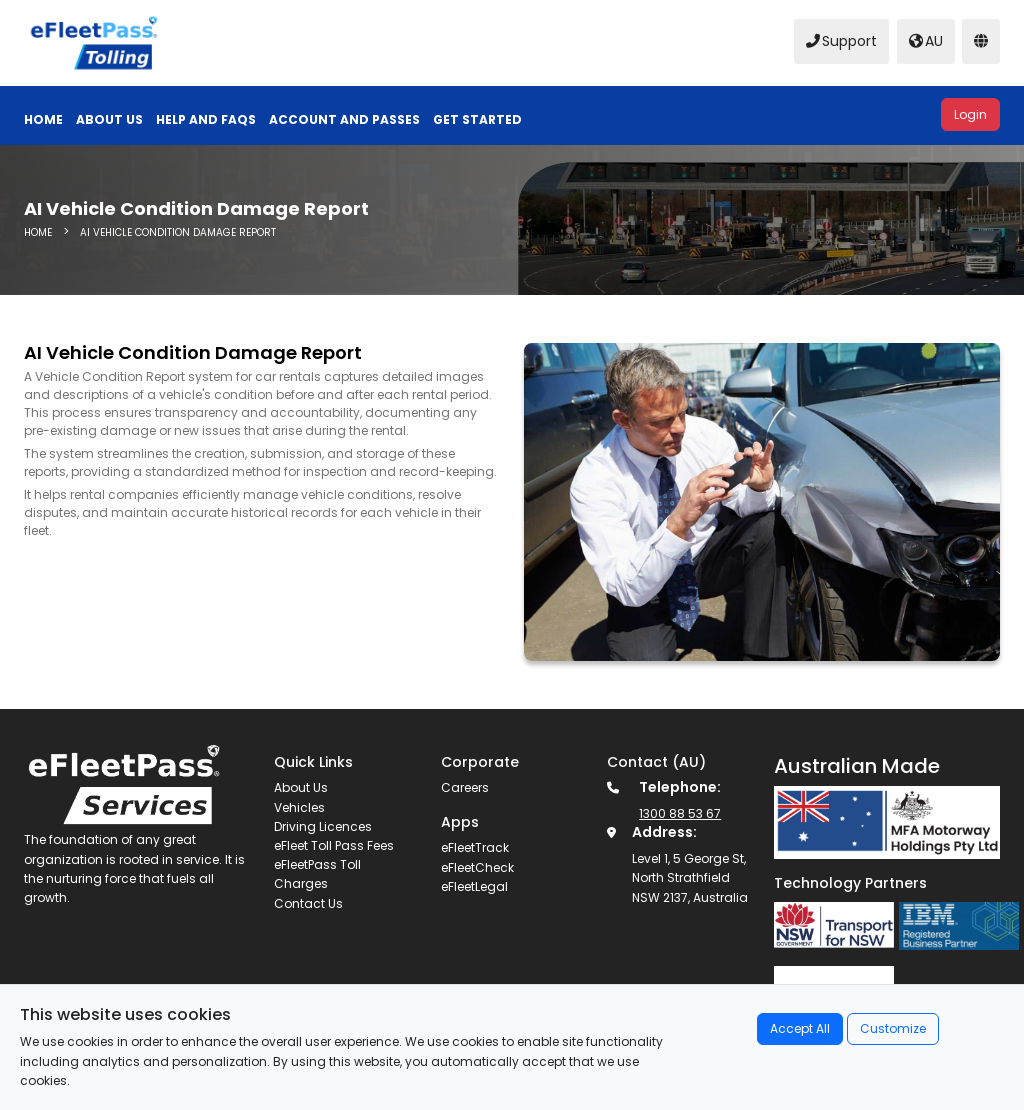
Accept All (800, 1028)
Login (970, 114)
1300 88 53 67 (680, 813)
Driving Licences (323, 826)
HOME (39, 232)
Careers (465, 787)
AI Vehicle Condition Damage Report (178, 232)
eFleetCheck (477, 867)
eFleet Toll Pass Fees (334, 845)
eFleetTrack (475, 847)
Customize (893, 1028)
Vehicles (299, 807)
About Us (301, 787)
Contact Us (308, 903)
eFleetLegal (474, 886)
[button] (351, 119)
